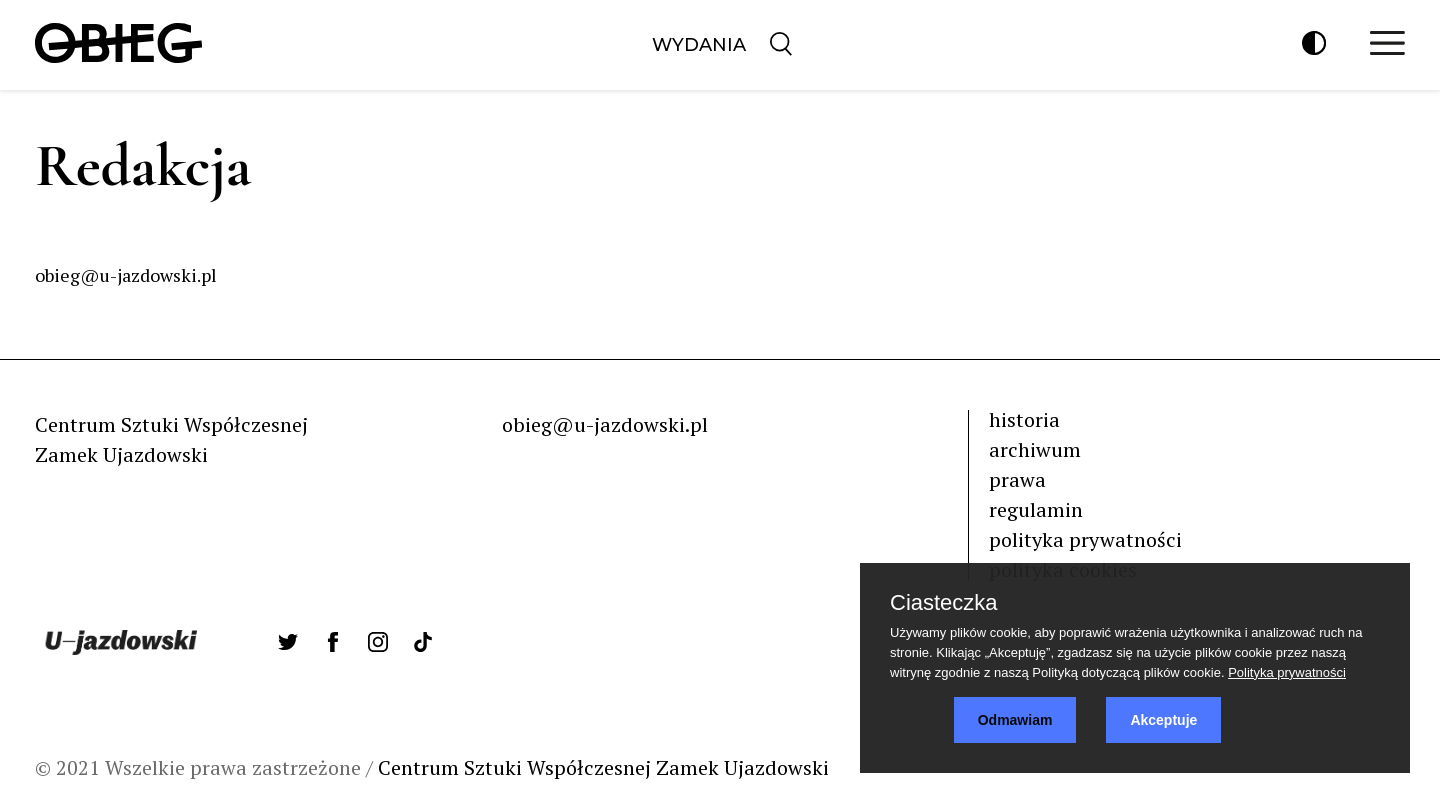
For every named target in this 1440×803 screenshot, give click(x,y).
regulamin (1036, 509)
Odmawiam (1015, 720)
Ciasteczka (944, 603)
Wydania (699, 45)
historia (1024, 419)
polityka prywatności (1085, 539)
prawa (1017, 479)
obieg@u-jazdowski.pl (605, 424)
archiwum (1035, 449)
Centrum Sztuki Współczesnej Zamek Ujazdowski (603, 767)
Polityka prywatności (1287, 672)
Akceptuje (1163, 720)
